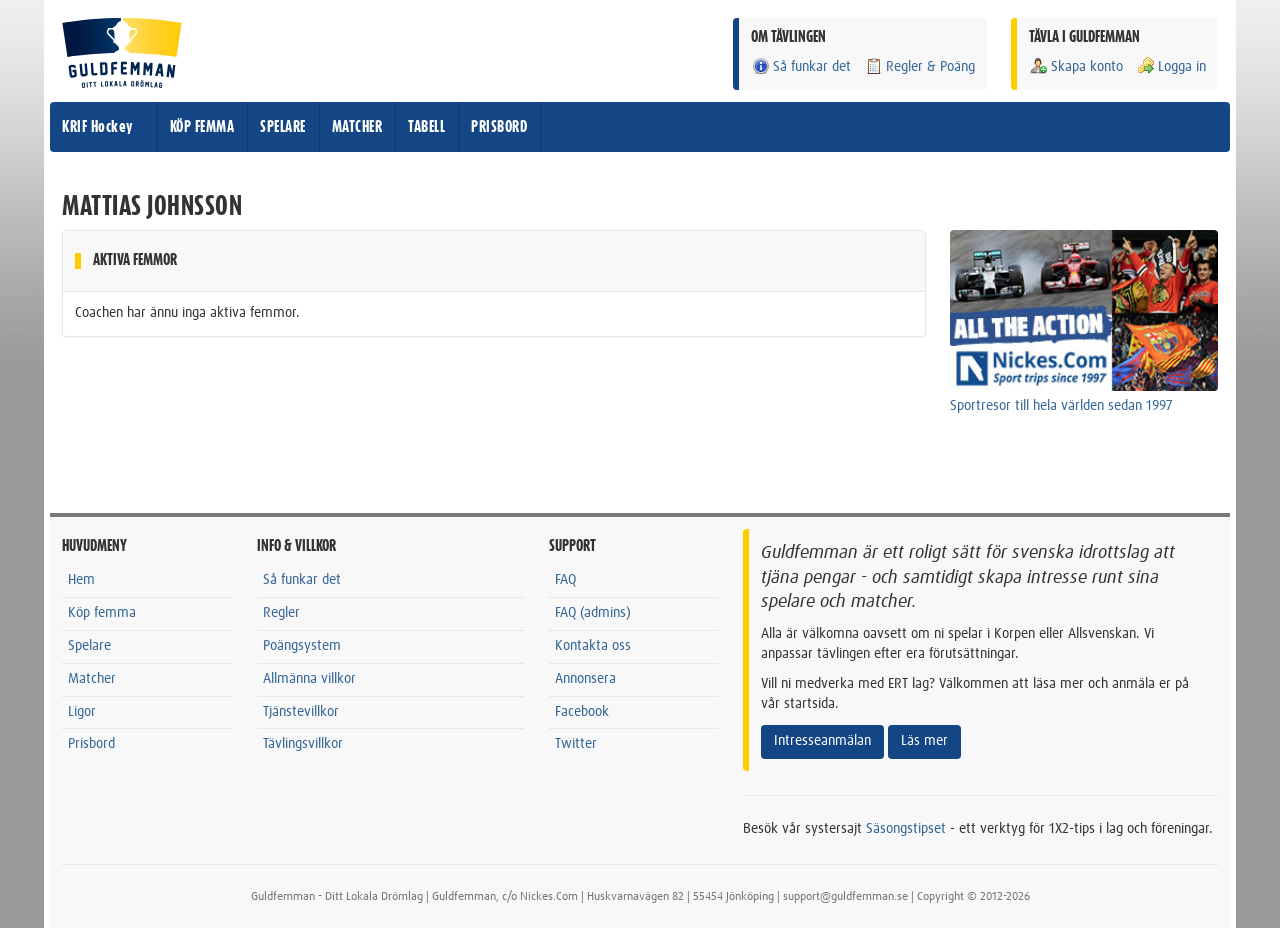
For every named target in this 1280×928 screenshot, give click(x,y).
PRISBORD (499, 127)
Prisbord (91, 744)
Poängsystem (302, 646)
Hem (81, 580)
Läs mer (924, 741)
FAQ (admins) (593, 613)
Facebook (582, 712)
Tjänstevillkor (301, 712)
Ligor (82, 712)
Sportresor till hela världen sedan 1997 (1061, 406)
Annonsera (585, 679)
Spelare (89, 646)
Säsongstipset (906, 829)
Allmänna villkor (309, 679)
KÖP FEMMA (202, 127)
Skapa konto (1076, 66)
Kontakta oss (593, 646)
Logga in (1171, 66)
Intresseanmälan (822, 741)
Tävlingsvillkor (303, 744)
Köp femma (102, 613)
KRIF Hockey (97, 127)
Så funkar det (801, 66)
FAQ (565, 580)
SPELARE (283, 127)
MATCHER (357, 127)
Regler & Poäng (919, 66)
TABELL (426, 127)
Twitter (576, 744)
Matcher (92, 679)
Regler (281, 613)
